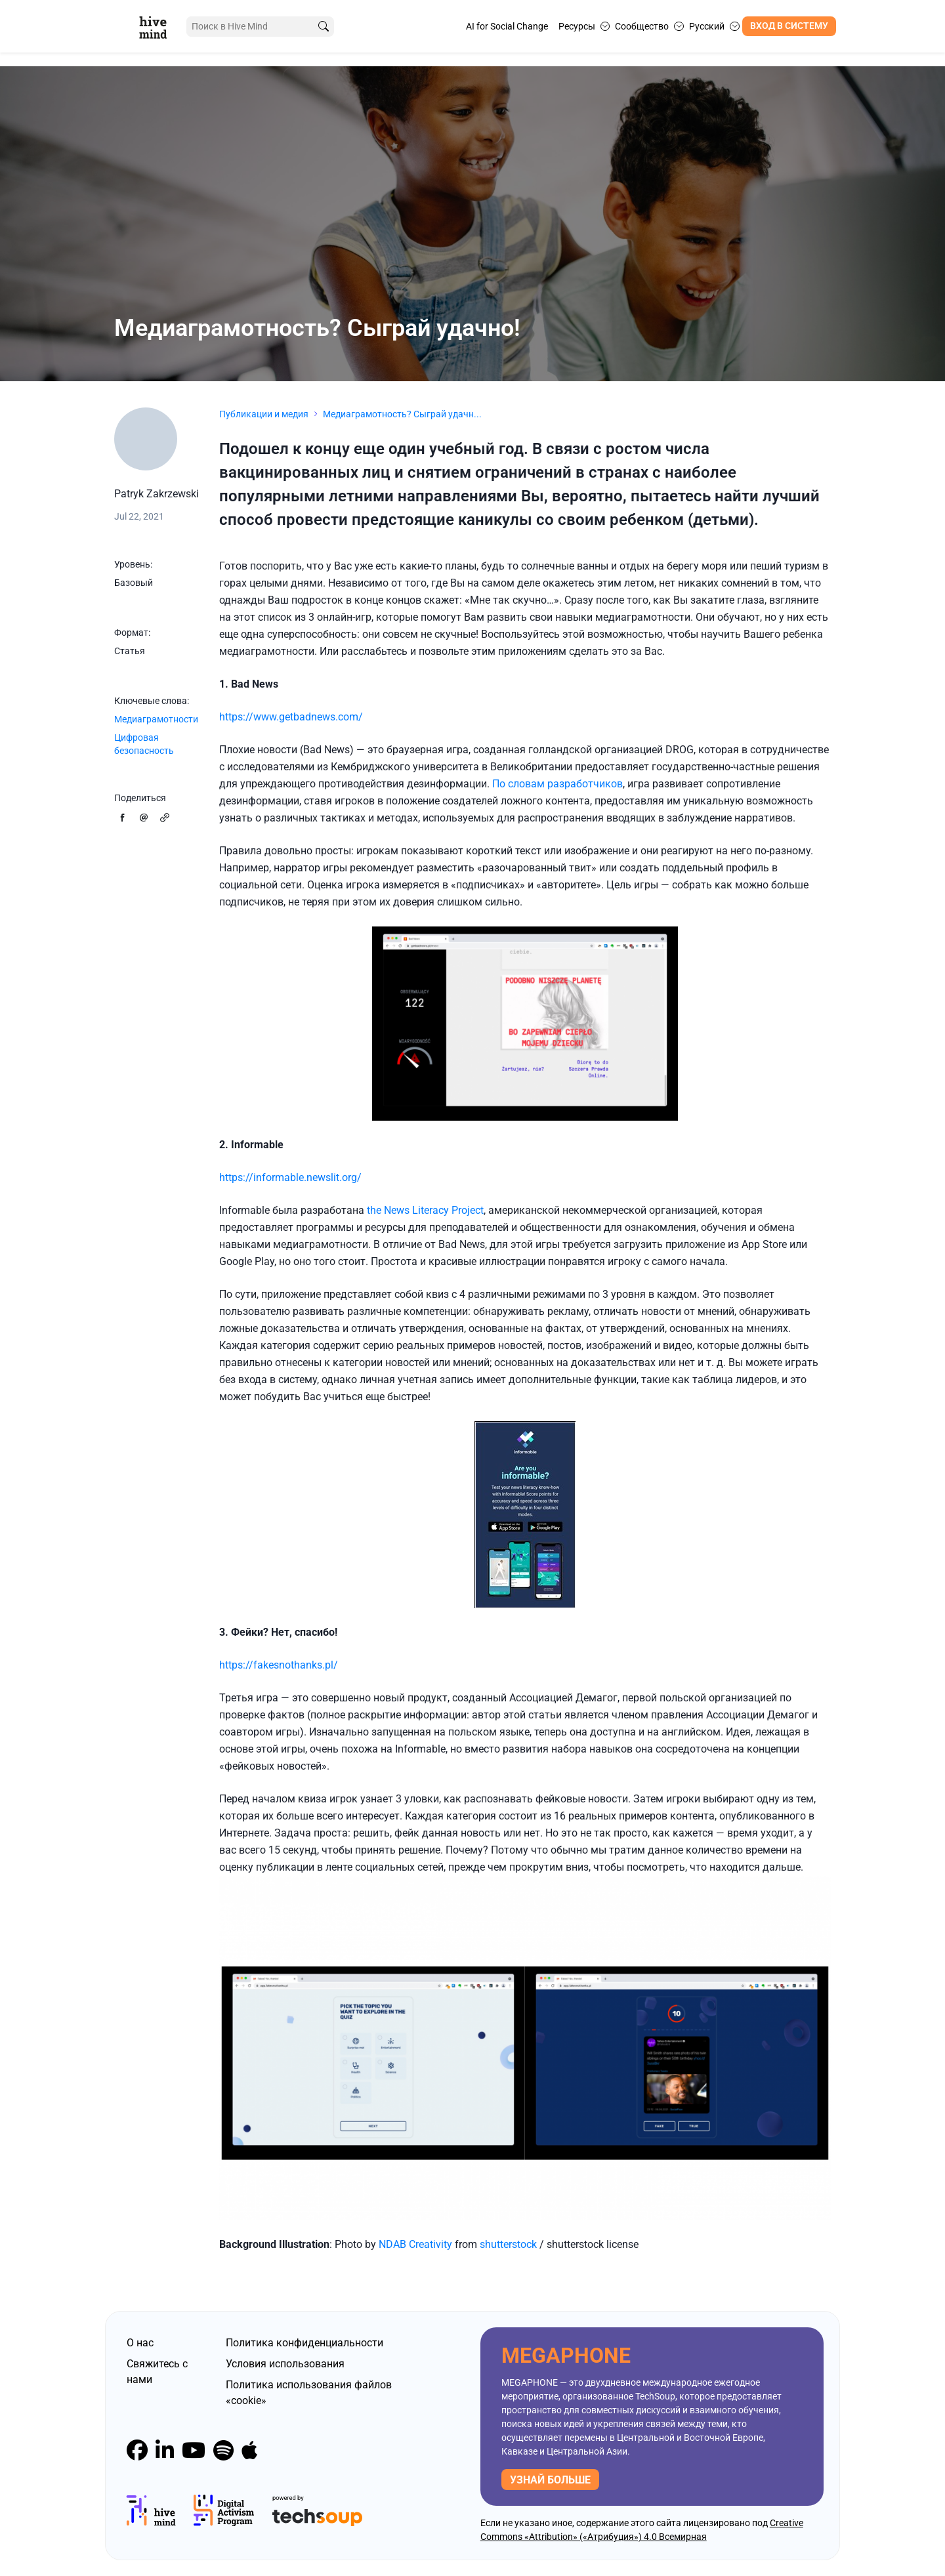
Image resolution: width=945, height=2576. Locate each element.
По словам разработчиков (557, 784)
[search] (317, 26)
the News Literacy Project (425, 1210)
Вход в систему (789, 25)
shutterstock (509, 2244)
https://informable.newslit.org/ (290, 1177)
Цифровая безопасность (144, 744)
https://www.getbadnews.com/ (291, 717)
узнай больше (550, 2480)
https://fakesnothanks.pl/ (278, 1665)
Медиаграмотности (156, 719)
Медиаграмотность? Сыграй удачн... (402, 414)
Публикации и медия (263, 414)
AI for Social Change (507, 26)
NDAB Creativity (415, 2244)
